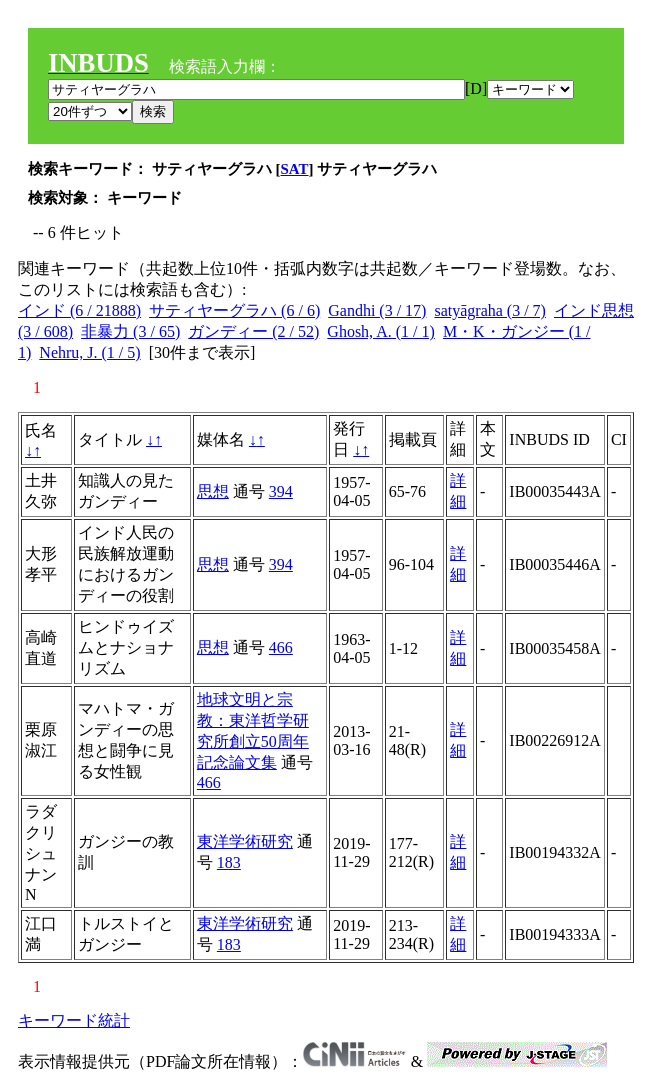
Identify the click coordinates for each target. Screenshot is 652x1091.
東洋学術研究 (245, 841)
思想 (213, 491)
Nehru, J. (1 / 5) (89, 352)
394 (281, 491)
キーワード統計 (74, 1020)
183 (229, 862)
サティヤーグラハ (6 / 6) (234, 310)
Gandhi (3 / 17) (377, 310)
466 (281, 647)
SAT (295, 169)
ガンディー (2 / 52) (253, 331)
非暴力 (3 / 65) (130, 331)
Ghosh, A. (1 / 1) (381, 331)
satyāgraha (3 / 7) (490, 310)
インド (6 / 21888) (79, 310)
